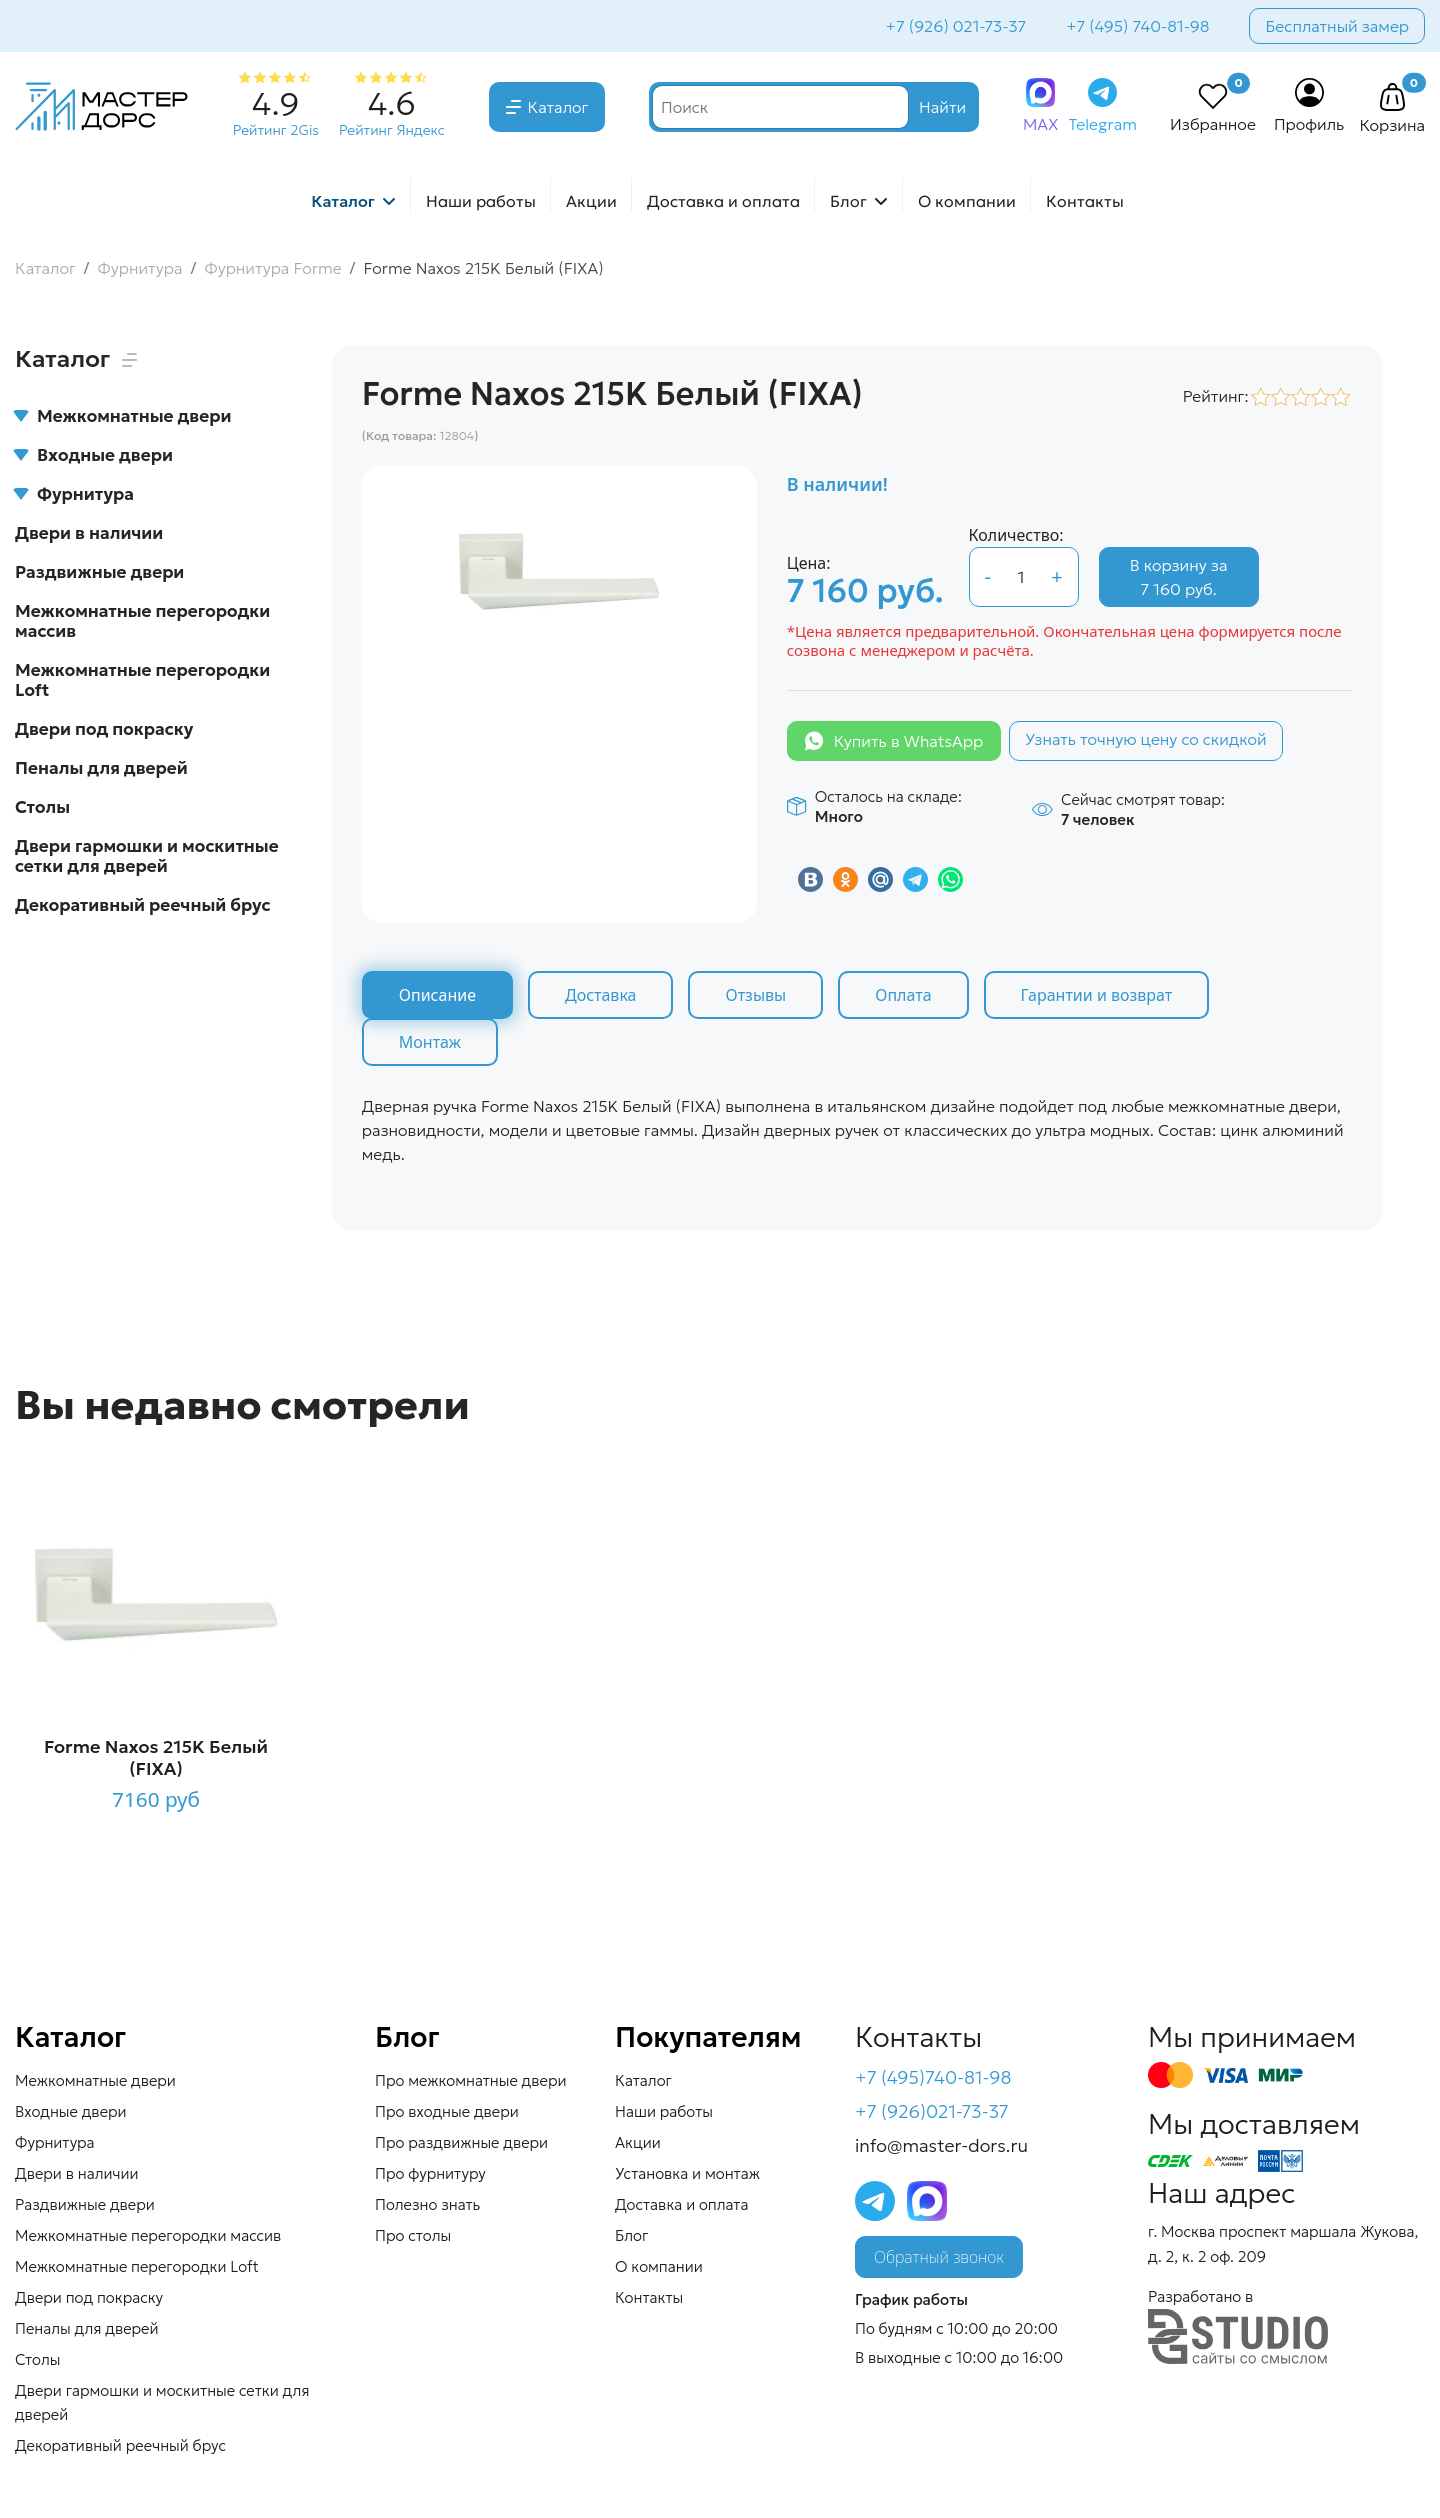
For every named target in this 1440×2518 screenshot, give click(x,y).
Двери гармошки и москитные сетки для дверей (147, 856)
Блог (848, 201)
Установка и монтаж (687, 2173)
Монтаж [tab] (430, 1042)
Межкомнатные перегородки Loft (142, 680)
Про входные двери (447, 2111)
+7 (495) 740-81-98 (1137, 26)
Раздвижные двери (99, 572)
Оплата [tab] (903, 995)
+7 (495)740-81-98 (933, 2077)
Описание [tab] (437, 995)
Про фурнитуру (430, 2173)
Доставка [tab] (601, 995)
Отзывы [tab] (755, 995)
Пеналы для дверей (101, 768)
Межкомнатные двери (123, 416)
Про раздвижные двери (461, 2142)
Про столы (413, 2235)
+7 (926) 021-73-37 (956, 26)
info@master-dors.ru (941, 2145)
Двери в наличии (89, 533)
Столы (42, 807)
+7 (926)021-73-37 (932, 2111)
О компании (967, 201)
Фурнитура (74, 494)
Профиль (1309, 124)
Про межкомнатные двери (470, 2080)
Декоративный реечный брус (143, 905)
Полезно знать (427, 2204)
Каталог (558, 107)
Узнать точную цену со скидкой (1146, 739)
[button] (1392, 98)
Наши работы (481, 201)
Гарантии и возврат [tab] (1097, 995)
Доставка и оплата (723, 201)
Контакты (1085, 201)
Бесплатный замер (1337, 26)
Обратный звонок (939, 2257)
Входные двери (94, 455)
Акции (591, 201)
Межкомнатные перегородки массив (142, 621)
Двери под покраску (104, 729)
